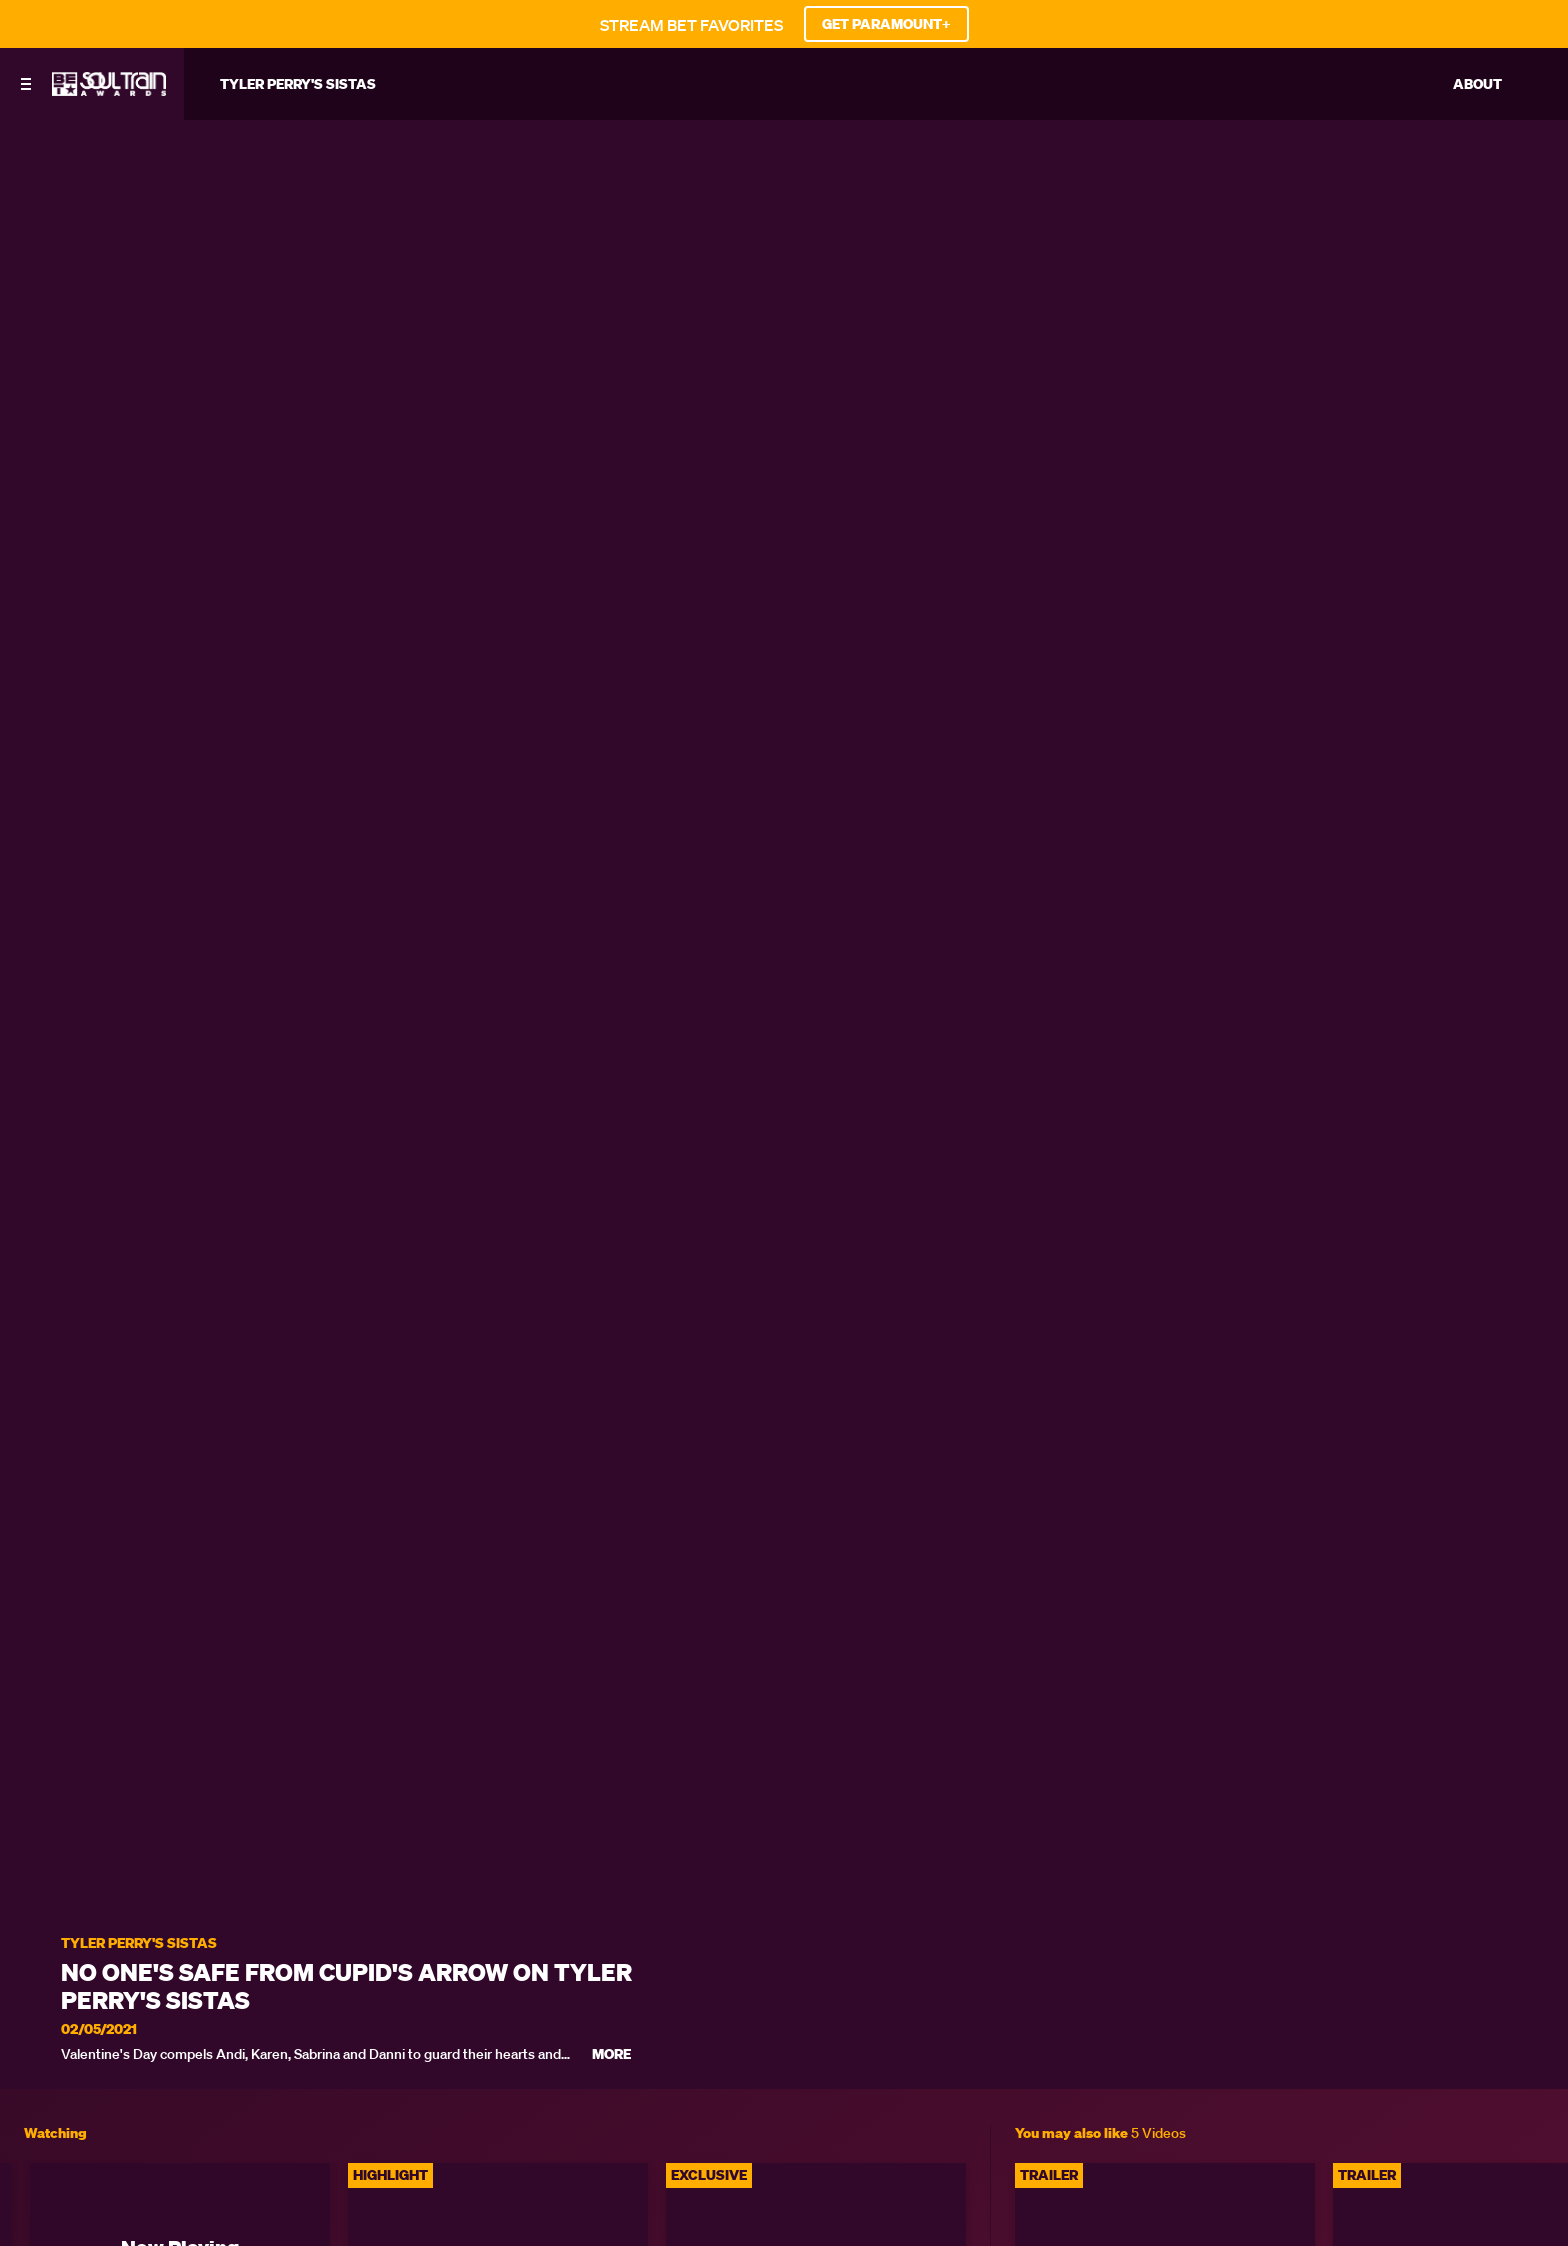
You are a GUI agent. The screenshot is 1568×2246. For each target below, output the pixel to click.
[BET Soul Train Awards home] (109, 90)
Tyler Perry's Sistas (139, 1943)
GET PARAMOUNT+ (886, 24)
